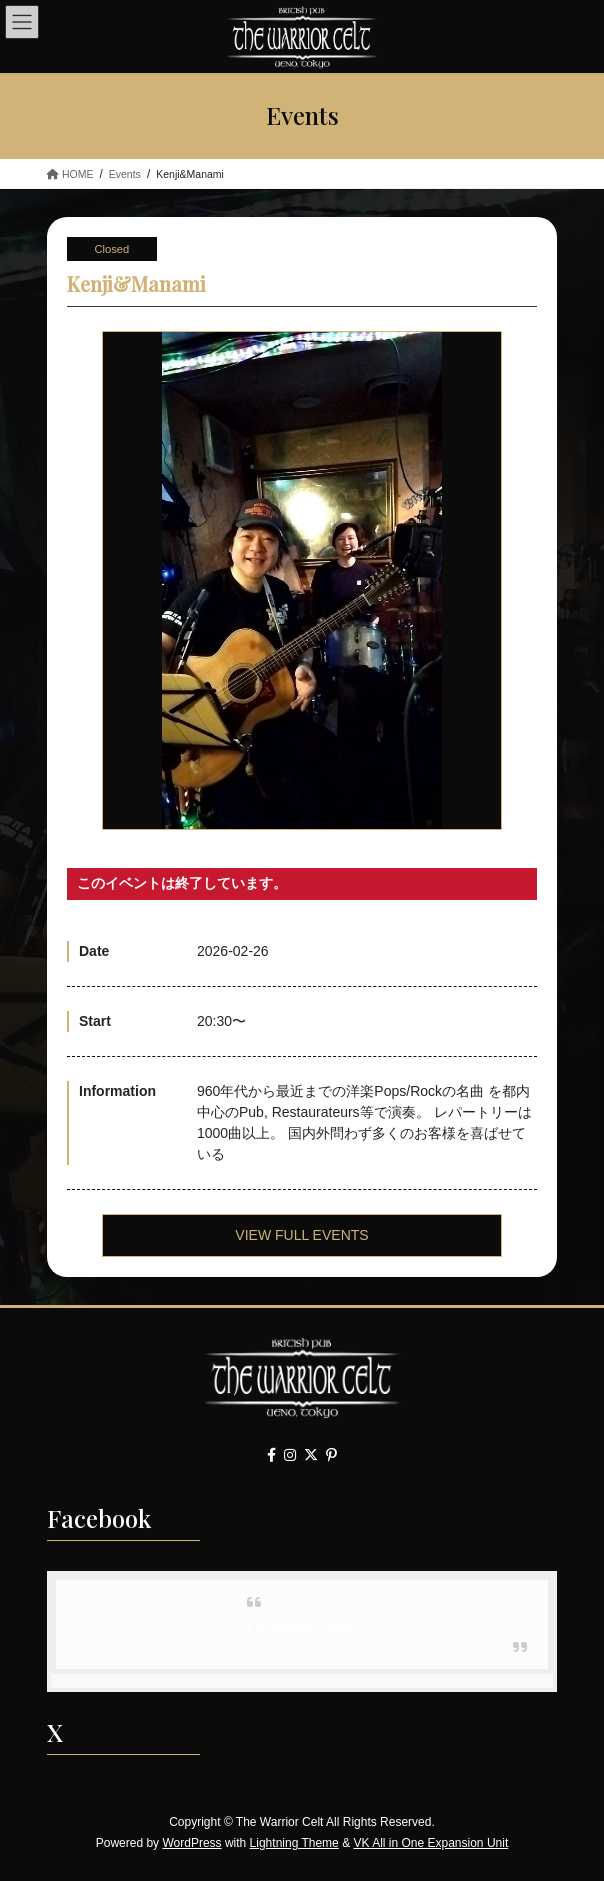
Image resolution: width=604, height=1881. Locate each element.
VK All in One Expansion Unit (430, 1843)
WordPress (191, 1843)
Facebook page (302, 1626)
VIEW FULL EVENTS (301, 1235)
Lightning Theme (294, 1843)
